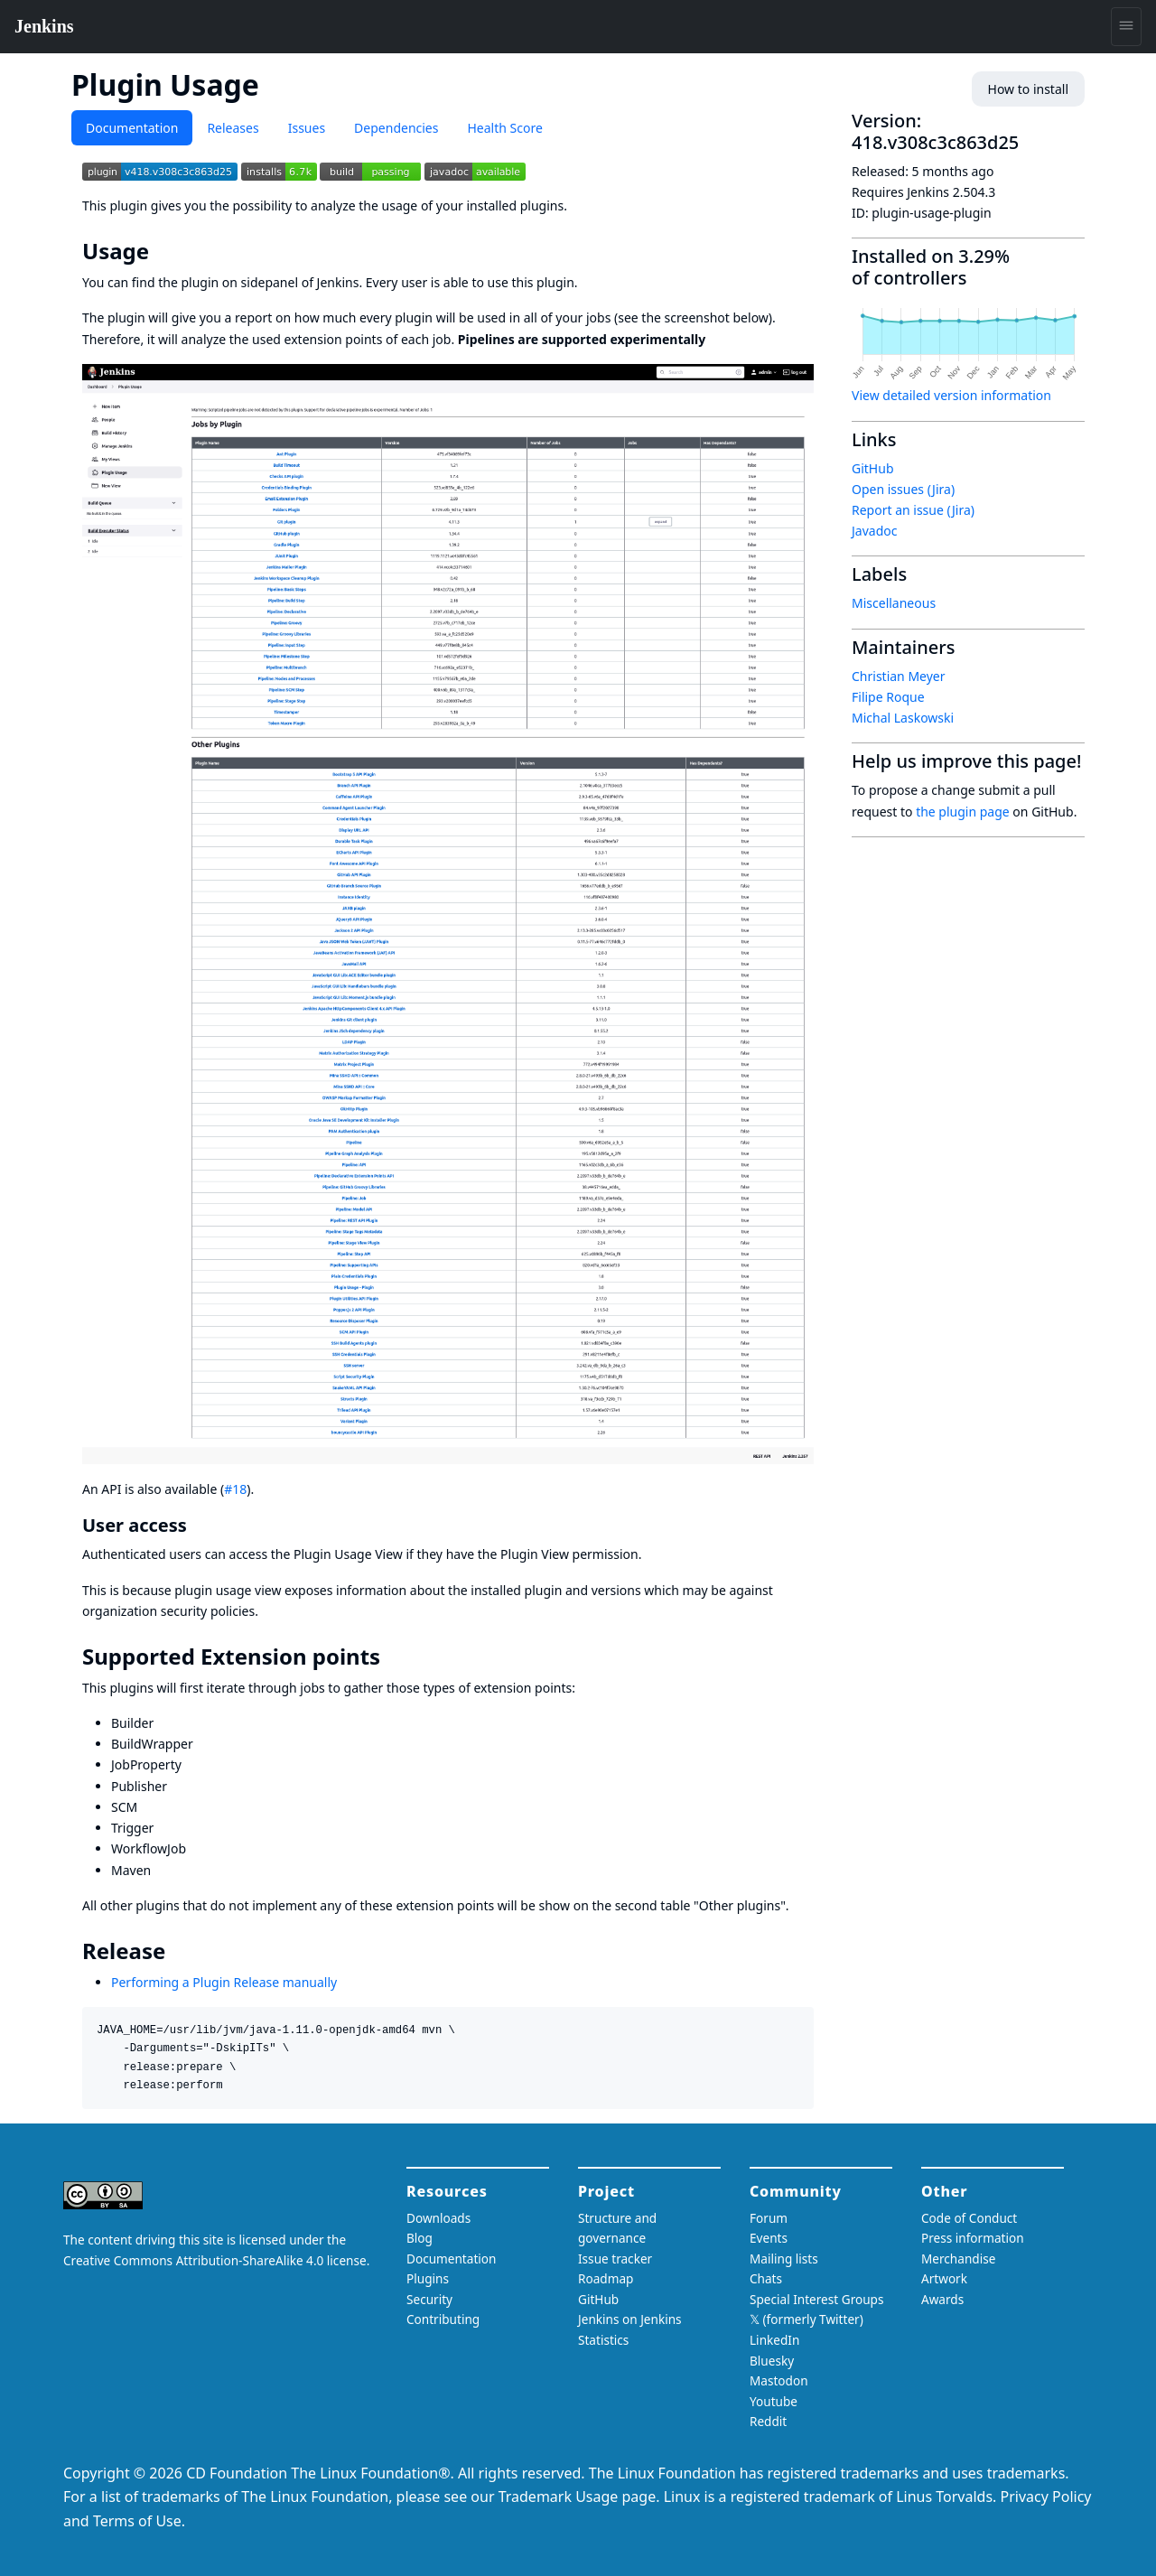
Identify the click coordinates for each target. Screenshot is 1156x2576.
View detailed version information (951, 395)
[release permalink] (178, 1951)
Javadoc (874, 530)
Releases (232, 127)
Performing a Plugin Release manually (224, 1982)
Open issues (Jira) (903, 489)
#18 (235, 1489)
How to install (1028, 89)
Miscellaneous (894, 602)
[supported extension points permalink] (393, 1656)
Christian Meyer (899, 676)
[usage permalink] (161, 251)
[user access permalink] (198, 1525)
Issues (306, 127)
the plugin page (963, 811)
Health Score (504, 127)
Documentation (132, 127)
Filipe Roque (888, 696)
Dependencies (396, 127)
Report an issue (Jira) (913, 509)
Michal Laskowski (903, 717)
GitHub (873, 468)
